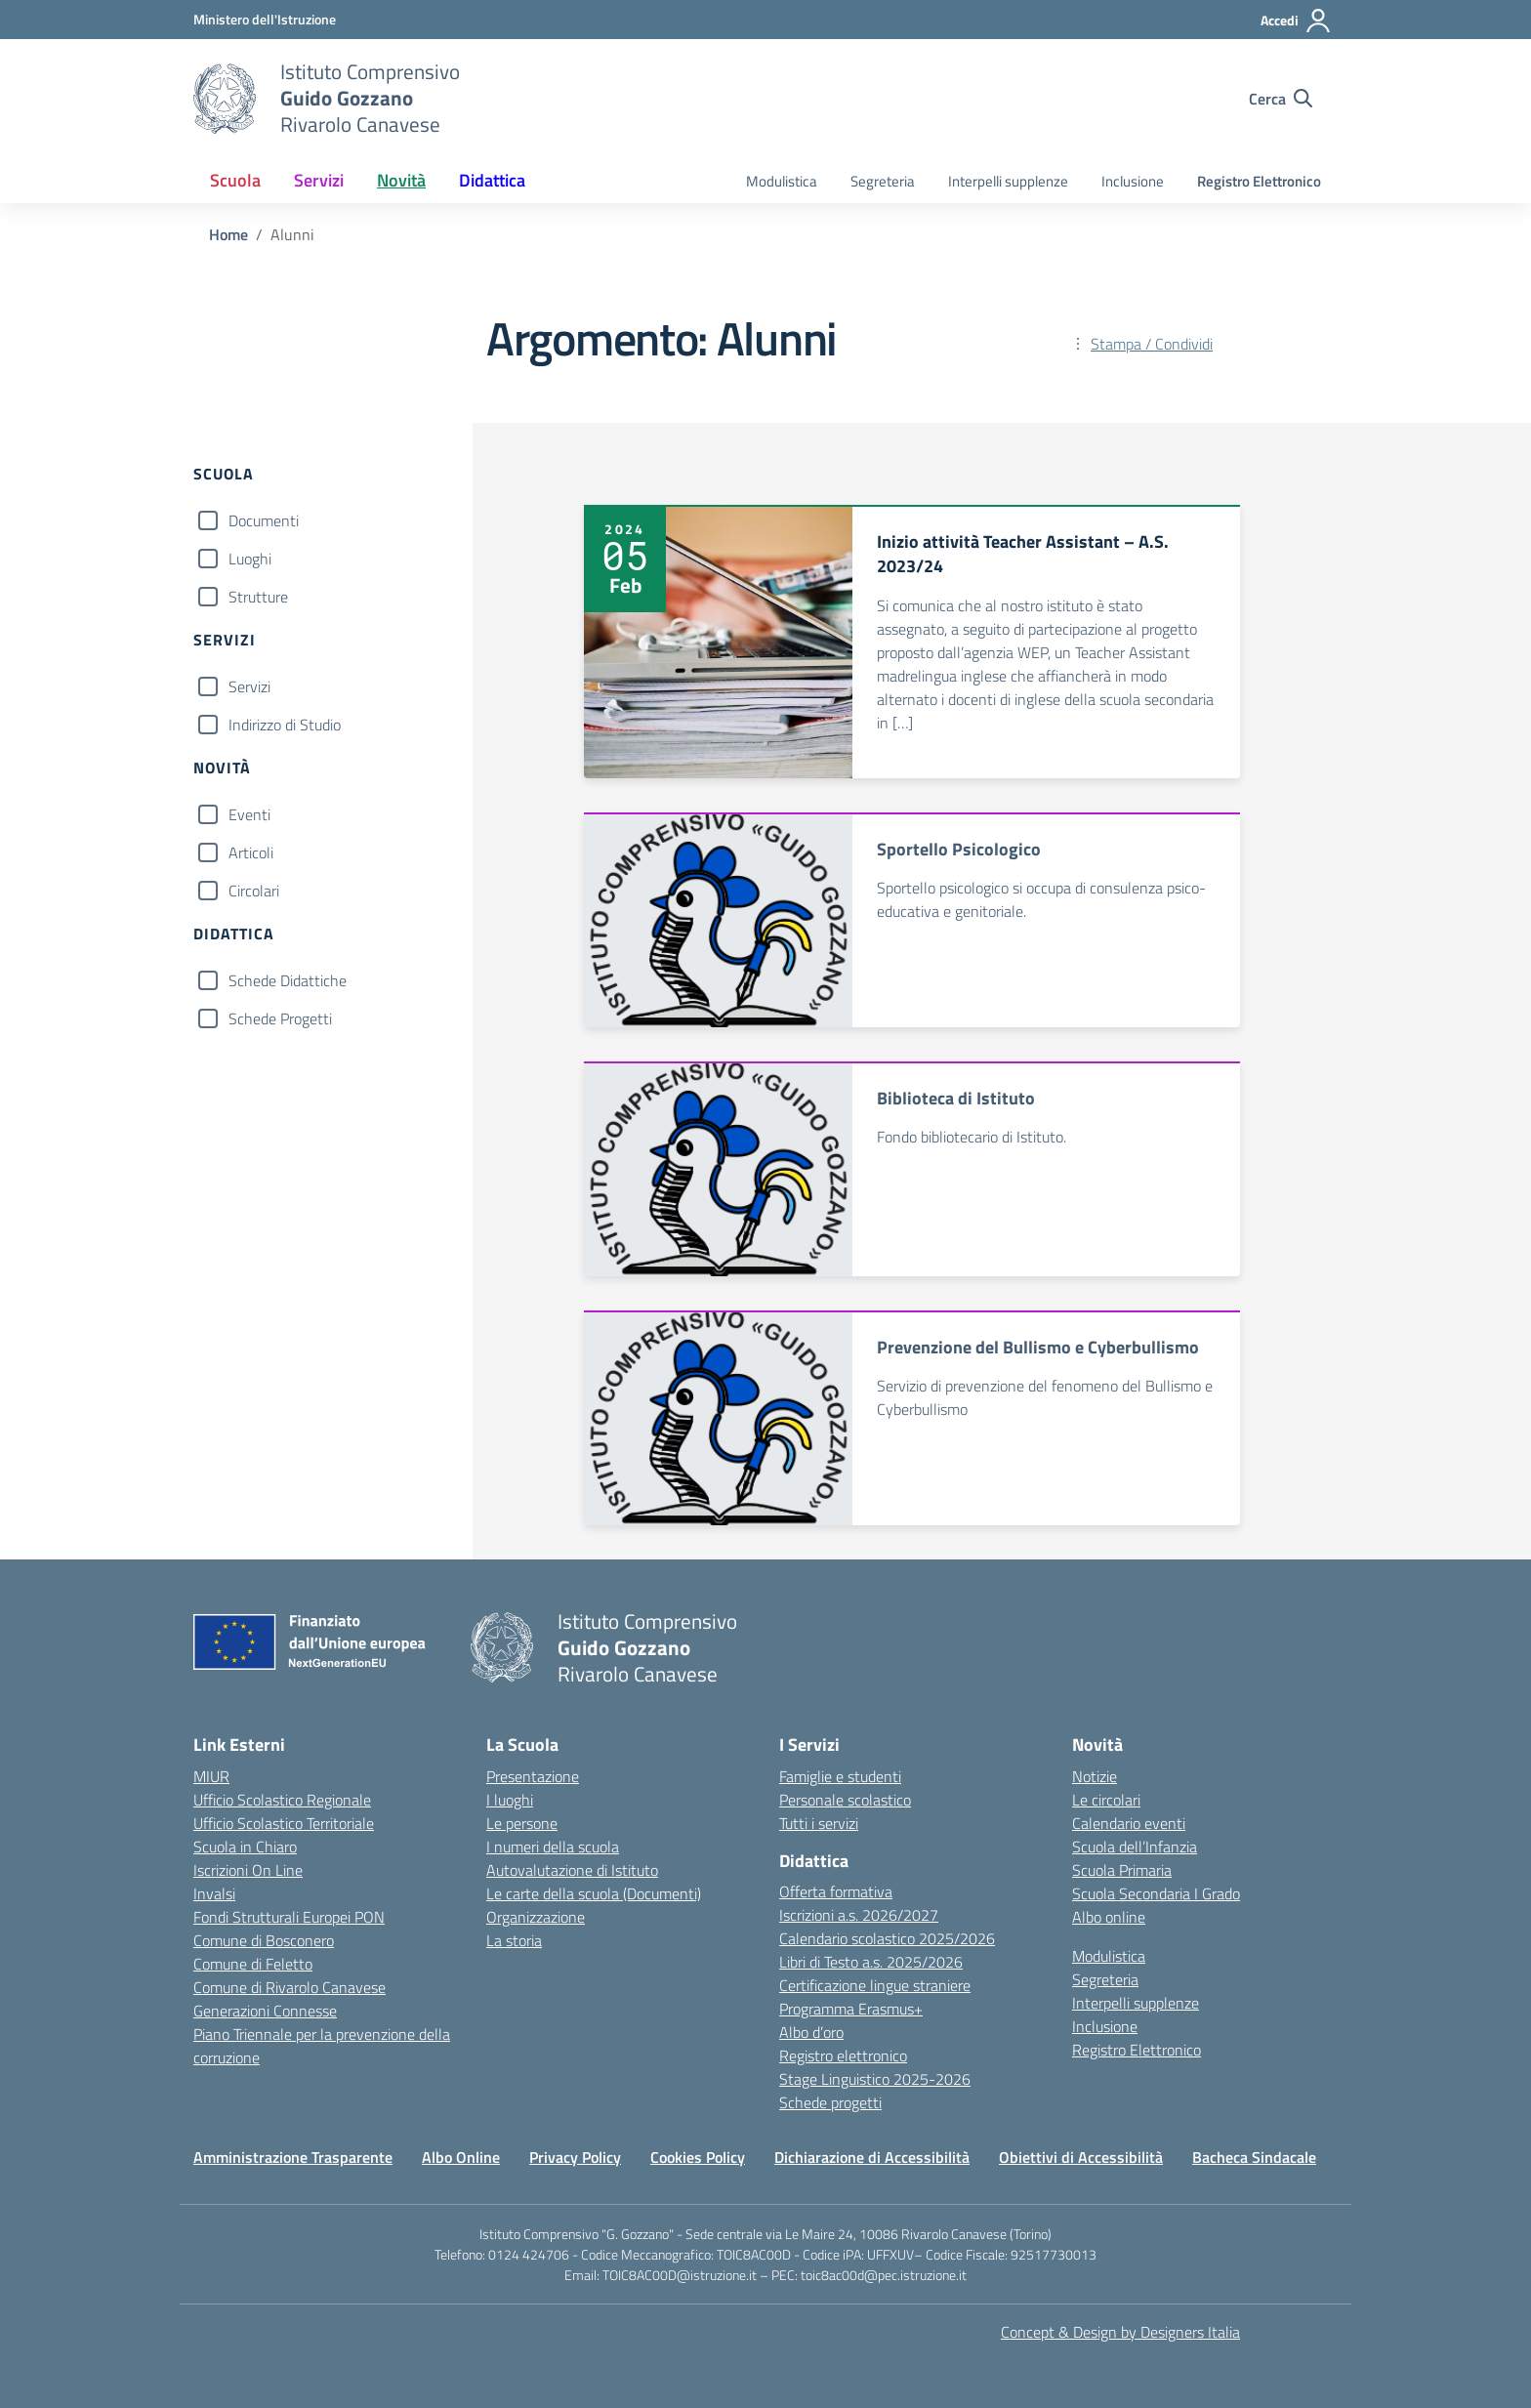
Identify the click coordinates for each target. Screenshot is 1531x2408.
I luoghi (509, 1799)
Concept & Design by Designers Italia (1120, 2332)
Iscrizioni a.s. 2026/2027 (858, 1915)
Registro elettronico (843, 2055)
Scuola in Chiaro (245, 1846)
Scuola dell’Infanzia (1134, 1846)
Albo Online (461, 2157)
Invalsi (214, 1893)
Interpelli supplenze (1008, 181)
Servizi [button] (319, 180)
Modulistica (781, 181)
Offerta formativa (835, 1891)
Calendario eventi (1128, 1823)
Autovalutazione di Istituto (572, 1870)
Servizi (249, 686)
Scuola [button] (235, 180)
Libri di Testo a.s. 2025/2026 (871, 1961)
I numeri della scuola (552, 1846)
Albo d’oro (811, 2032)
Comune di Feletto (252, 1963)
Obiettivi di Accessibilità (1081, 2157)
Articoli (250, 852)
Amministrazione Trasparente (293, 2157)
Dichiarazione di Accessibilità (872, 2157)
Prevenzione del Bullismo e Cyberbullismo (1038, 1347)
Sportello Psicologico (959, 849)
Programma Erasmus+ (851, 2008)
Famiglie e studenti (840, 1776)
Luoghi (249, 558)
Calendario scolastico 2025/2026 (887, 1938)
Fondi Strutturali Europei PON (289, 1917)
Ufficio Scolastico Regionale (282, 1799)
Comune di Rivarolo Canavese (289, 1987)
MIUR (211, 1776)
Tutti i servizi (818, 1823)
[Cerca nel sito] (1280, 98)
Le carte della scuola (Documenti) (593, 1893)
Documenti (263, 520)
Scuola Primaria (1122, 1870)
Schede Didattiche (287, 980)
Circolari (253, 890)
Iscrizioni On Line (248, 1870)
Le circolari (1106, 1799)
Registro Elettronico (1259, 181)
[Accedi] (1296, 20)
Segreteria (882, 181)
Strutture (258, 596)
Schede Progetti (280, 1018)
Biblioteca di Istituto (956, 1098)
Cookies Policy (697, 2157)
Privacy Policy (575, 2157)
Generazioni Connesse (265, 2010)
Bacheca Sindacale (1254, 2157)
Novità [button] (401, 180)
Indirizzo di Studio (284, 724)
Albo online (1108, 1917)
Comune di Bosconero (263, 1940)
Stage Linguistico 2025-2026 (875, 2079)
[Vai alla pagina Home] (228, 234)
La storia (514, 1940)
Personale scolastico (845, 1799)
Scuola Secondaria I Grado (1156, 1893)
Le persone (522, 1823)
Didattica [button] (492, 180)
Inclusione (1132, 181)
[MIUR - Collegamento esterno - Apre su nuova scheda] (264, 19)
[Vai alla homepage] (224, 98)
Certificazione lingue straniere (875, 1985)
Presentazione (532, 1776)
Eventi (249, 814)
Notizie (1094, 1776)
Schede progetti (830, 2102)
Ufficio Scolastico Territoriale (283, 1823)
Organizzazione (535, 1917)
